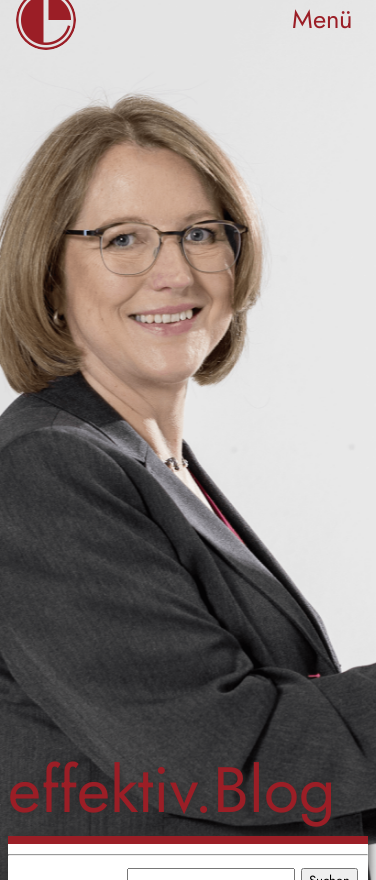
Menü (322, 19)
